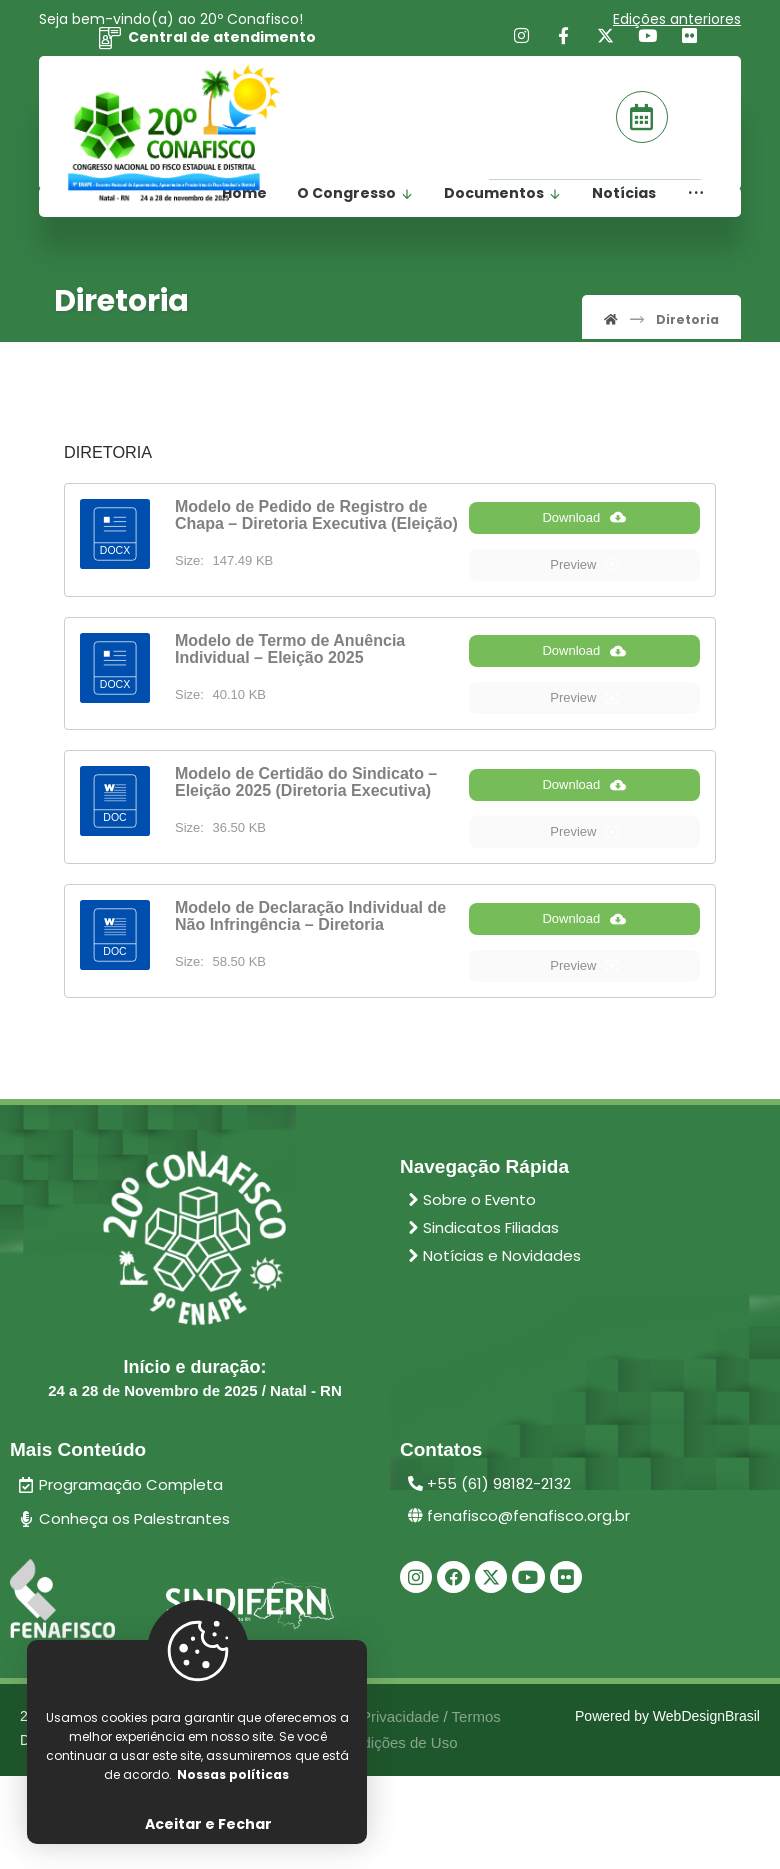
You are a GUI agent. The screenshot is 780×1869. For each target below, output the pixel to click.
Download (584, 537)
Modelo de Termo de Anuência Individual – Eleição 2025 (290, 669)
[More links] (696, 205)
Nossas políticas (233, 1772)
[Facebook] (564, 42)
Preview (584, 584)
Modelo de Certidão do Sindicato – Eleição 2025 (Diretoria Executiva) (306, 823)
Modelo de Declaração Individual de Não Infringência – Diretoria (310, 977)
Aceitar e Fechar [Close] (208, 1824)
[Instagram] (522, 42)
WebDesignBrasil (706, 1803)
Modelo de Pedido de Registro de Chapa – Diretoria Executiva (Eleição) (316, 515)
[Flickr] (690, 42)
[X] (606, 42)
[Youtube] (648, 42)
